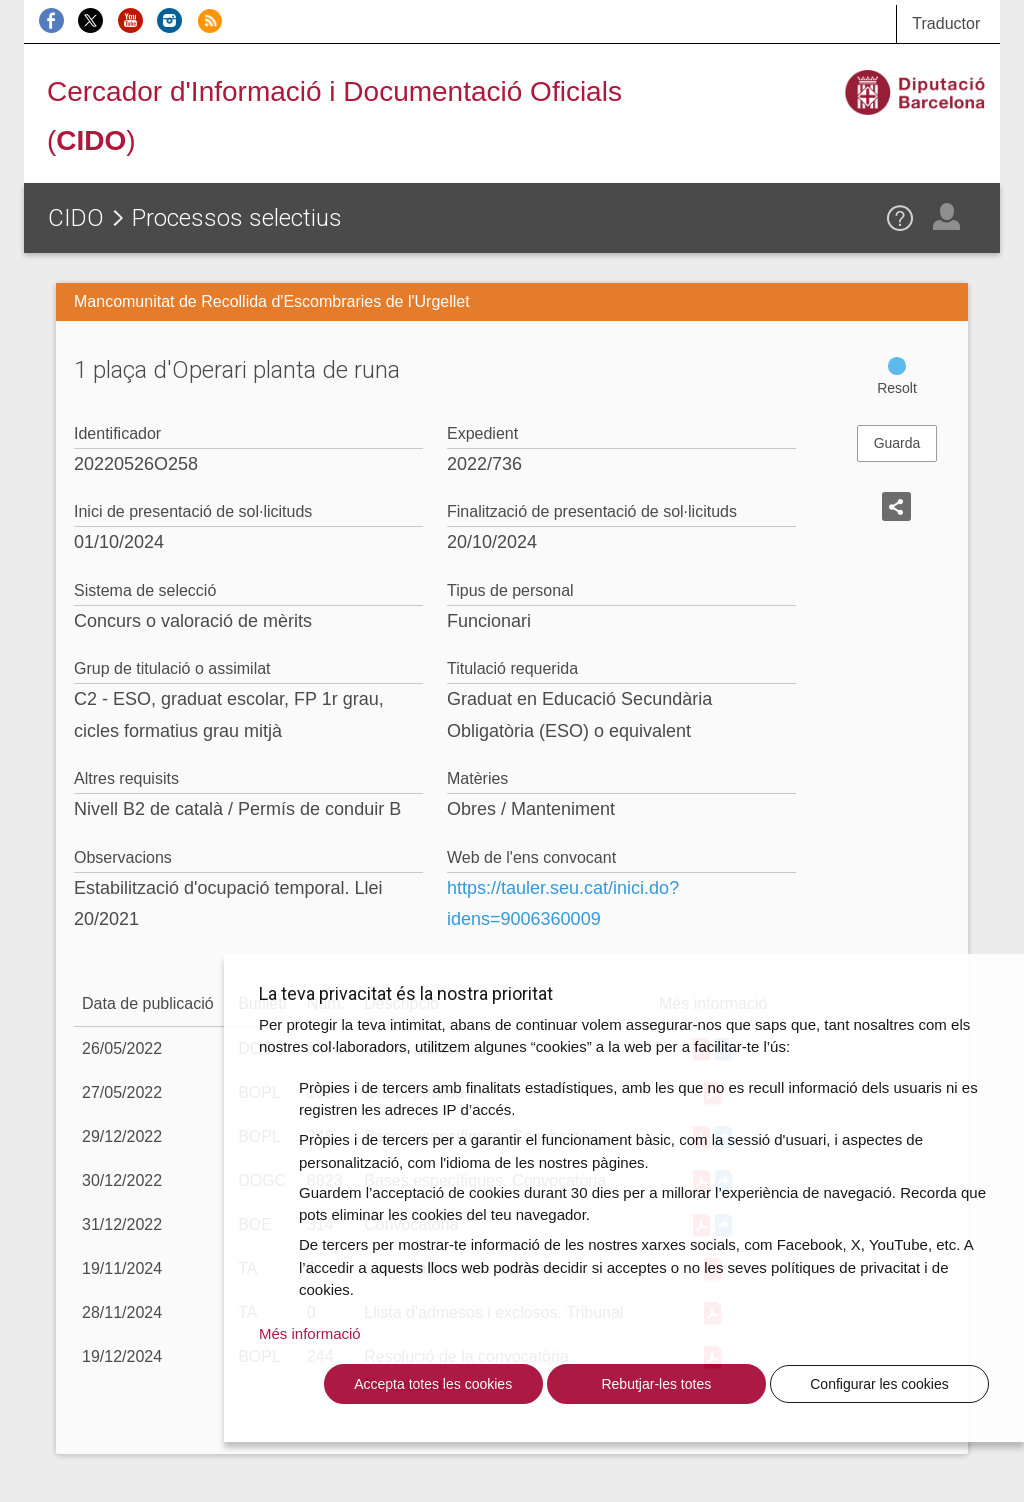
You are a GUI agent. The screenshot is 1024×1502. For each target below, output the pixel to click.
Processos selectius (237, 218)
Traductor (946, 23)
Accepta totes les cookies (433, 1384)
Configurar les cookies (879, 1384)
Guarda (897, 443)
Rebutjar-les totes (656, 1384)
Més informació (310, 1333)
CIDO (76, 218)
